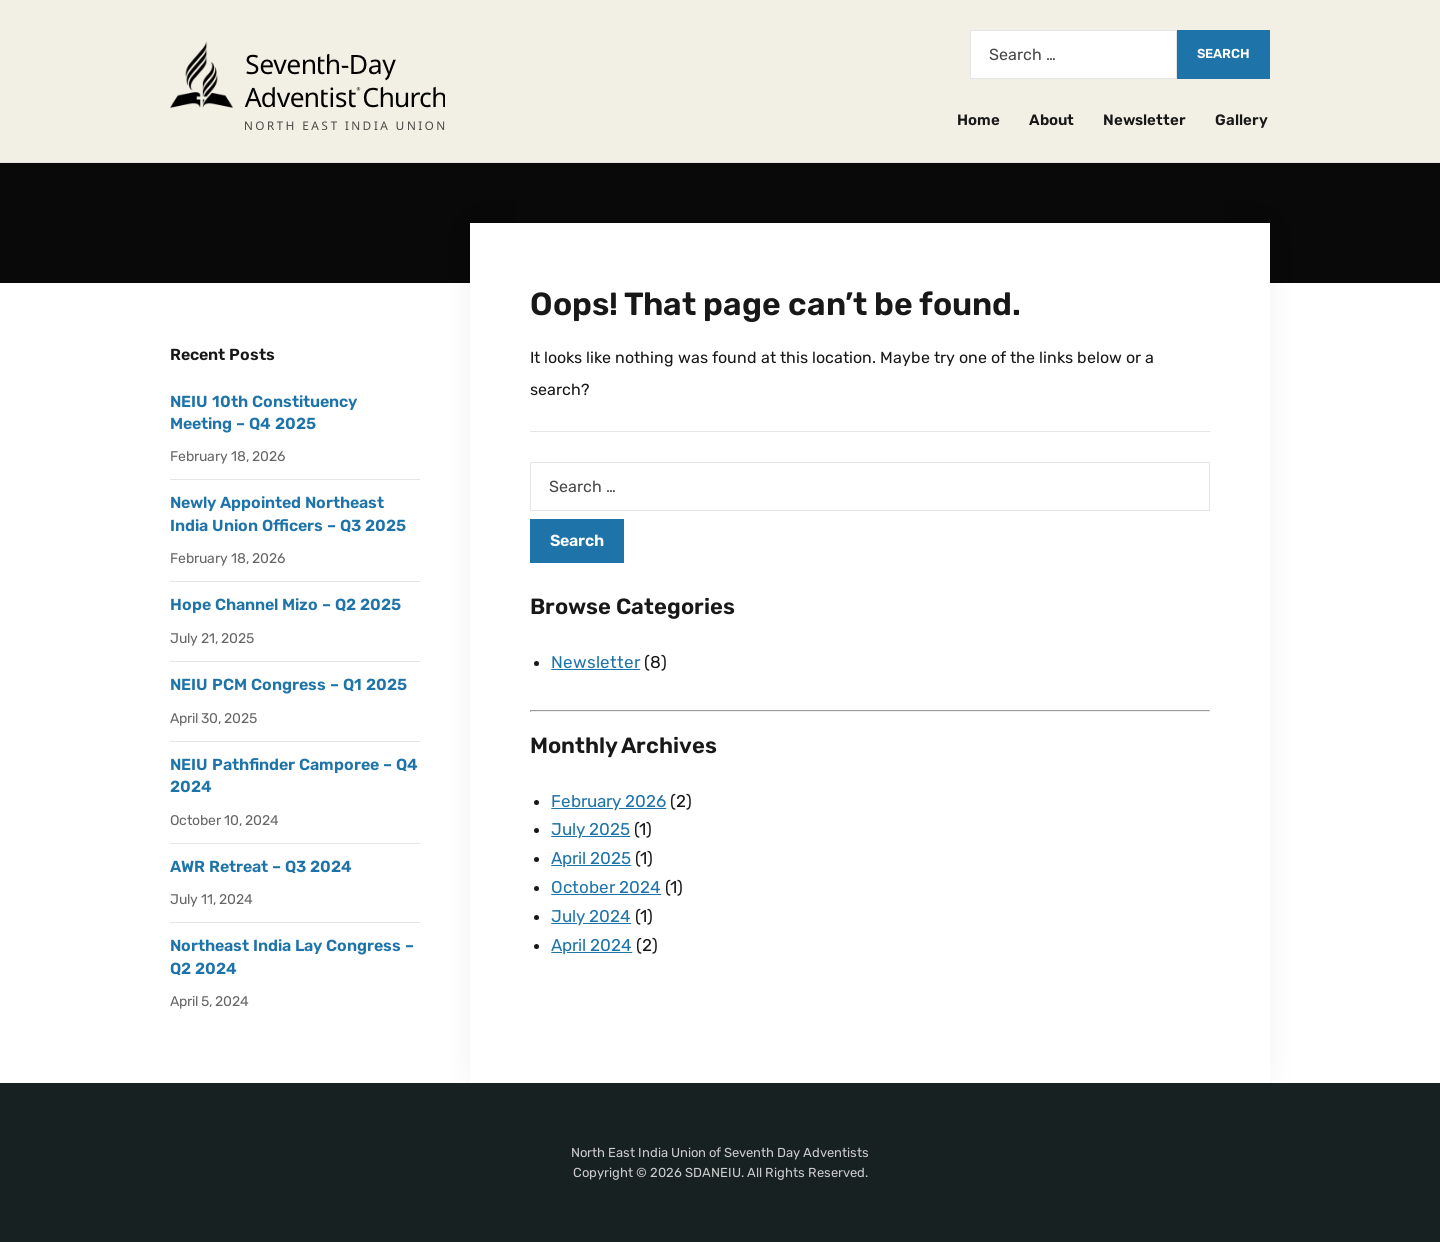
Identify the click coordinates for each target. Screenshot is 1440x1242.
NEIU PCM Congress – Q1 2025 (288, 684)
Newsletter (1144, 120)
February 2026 (608, 801)
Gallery (1241, 120)
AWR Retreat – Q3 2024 (261, 866)
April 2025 (591, 858)
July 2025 (590, 829)
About (1051, 120)
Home (978, 120)
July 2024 (591, 916)
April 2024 (591, 945)
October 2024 (606, 887)
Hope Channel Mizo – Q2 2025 (285, 604)
